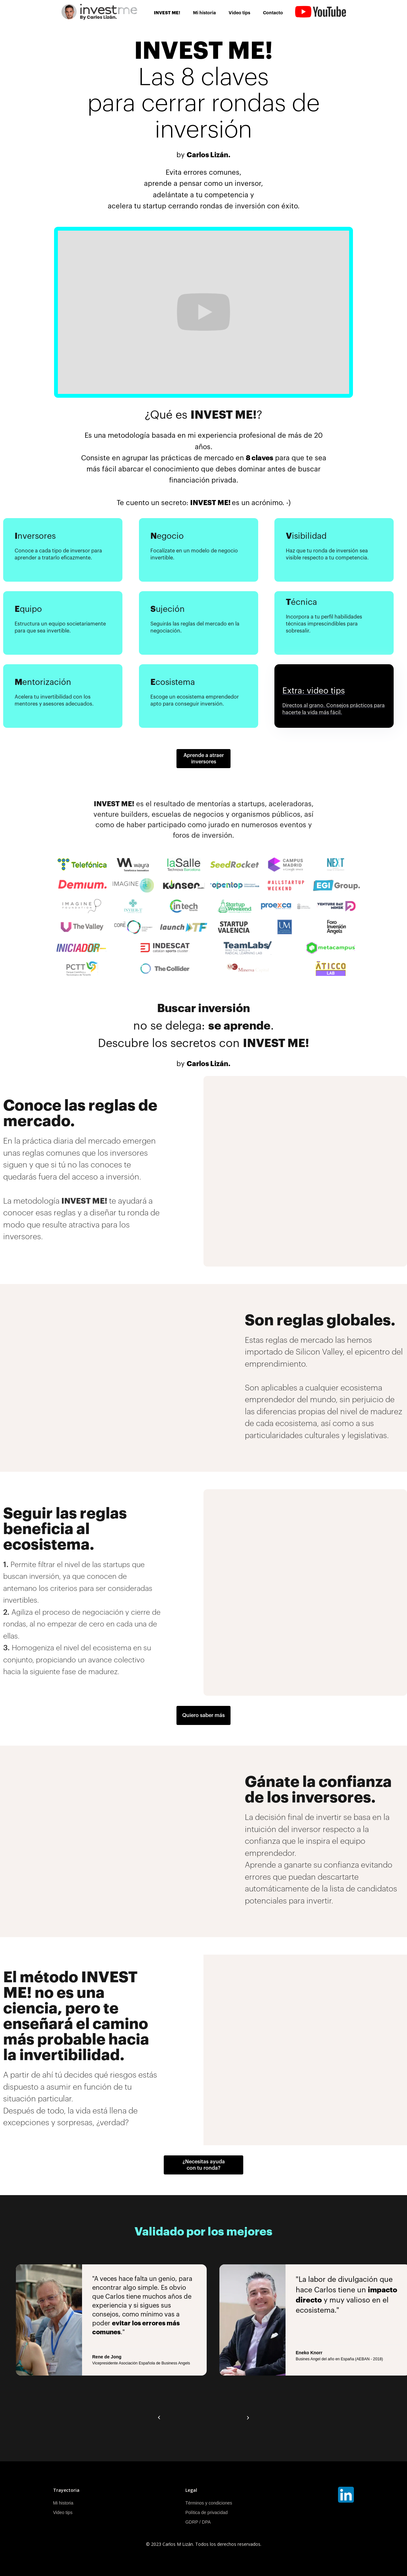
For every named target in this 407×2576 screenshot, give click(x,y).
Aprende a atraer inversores (203, 758)
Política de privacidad (206, 2512)
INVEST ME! (167, 12)
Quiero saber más (203, 1715)
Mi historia (204, 12)
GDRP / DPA (198, 2522)
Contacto (273, 12)
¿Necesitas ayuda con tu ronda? (204, 2165)
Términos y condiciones (208, 2502)
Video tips (239, 12)
